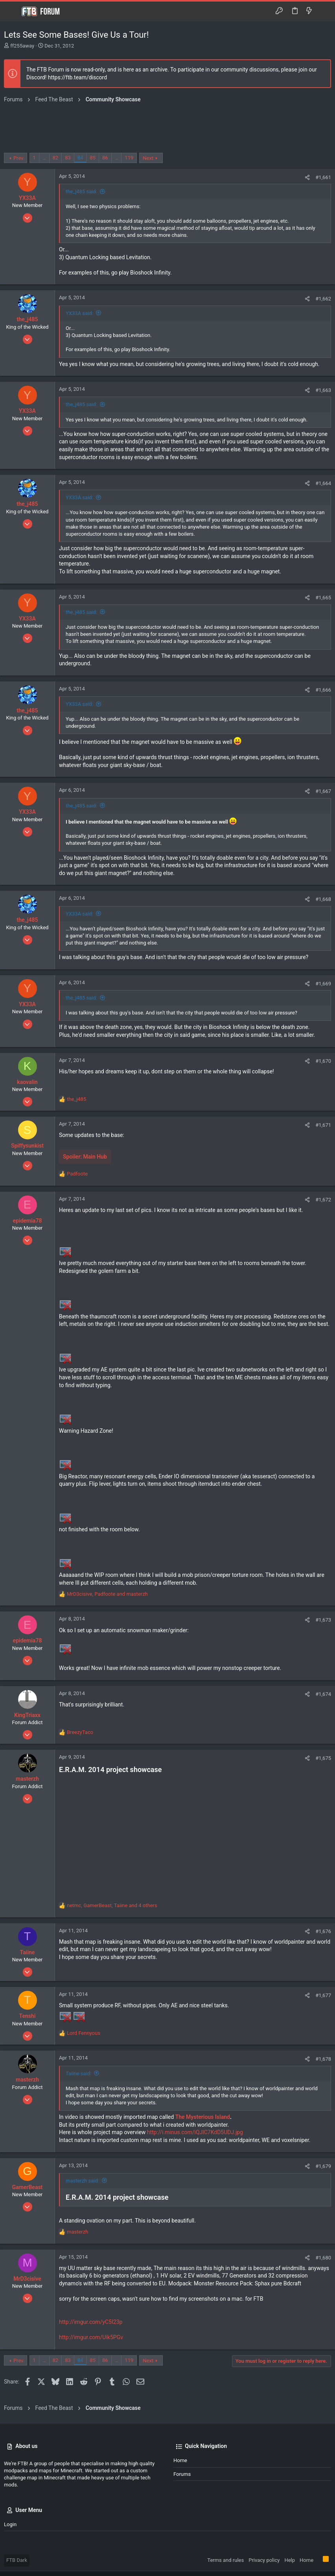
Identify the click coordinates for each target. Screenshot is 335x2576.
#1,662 (323, 299)
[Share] (307, 177)
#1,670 (323, 1061)
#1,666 (323, 690)
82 (56, 158)
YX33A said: (79, 313)
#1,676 (323, 1931)
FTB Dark (16, 2560)
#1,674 (323, 1694)
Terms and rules (225, 2560)
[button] (12, 11)
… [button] (44, 158)
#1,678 (323, 2059)
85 (93, 158)
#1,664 (323, 483)
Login (10, 2524)
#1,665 (323, 598)
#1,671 (323, 1125)
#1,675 (323, 1758)
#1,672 (323, 1200)
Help (289, 2560)
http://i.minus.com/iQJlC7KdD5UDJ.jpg (195, 2132)
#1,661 (323, 177)
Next (148, 158)
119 (129, 158)
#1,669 (323, 984)
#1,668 (323, 899)
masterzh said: (82, 2181)
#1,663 (323, 390)
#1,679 (323, 2166)
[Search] (323, 11)
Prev (18, 158)
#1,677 (323, 1995)
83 (68, 158)
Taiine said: (78, 2073)
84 (80, 158)
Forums (182, 2474)
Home (180, 2460)
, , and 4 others (112, 1905)
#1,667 (323, 791)
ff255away (22, 46)
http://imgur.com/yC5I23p (90, 2322)
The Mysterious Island (202, 2117)
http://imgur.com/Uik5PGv (91, 2337)
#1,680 (323, 2258)
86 (105, 158)
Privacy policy (264, 2560)
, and (107, 1594)
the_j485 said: (81, 191)
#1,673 (323, 1620)
